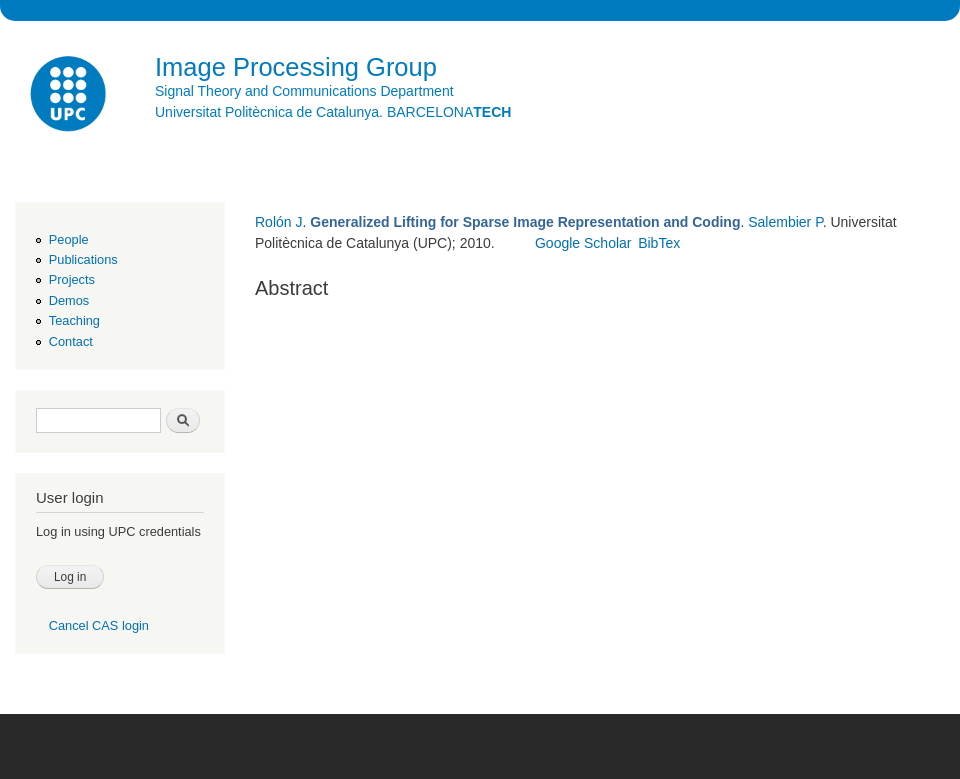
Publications (83, 259)
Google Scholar (583, 243)
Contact (71, 341)
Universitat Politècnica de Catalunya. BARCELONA (333, 112)
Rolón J (278, 222)
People (69, 239)
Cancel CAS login (99, 625)
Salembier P (785, 222)
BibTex (659, 243)
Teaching (74, 320)
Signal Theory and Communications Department (304, 91)
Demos (69, 300)
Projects (72, 279)
